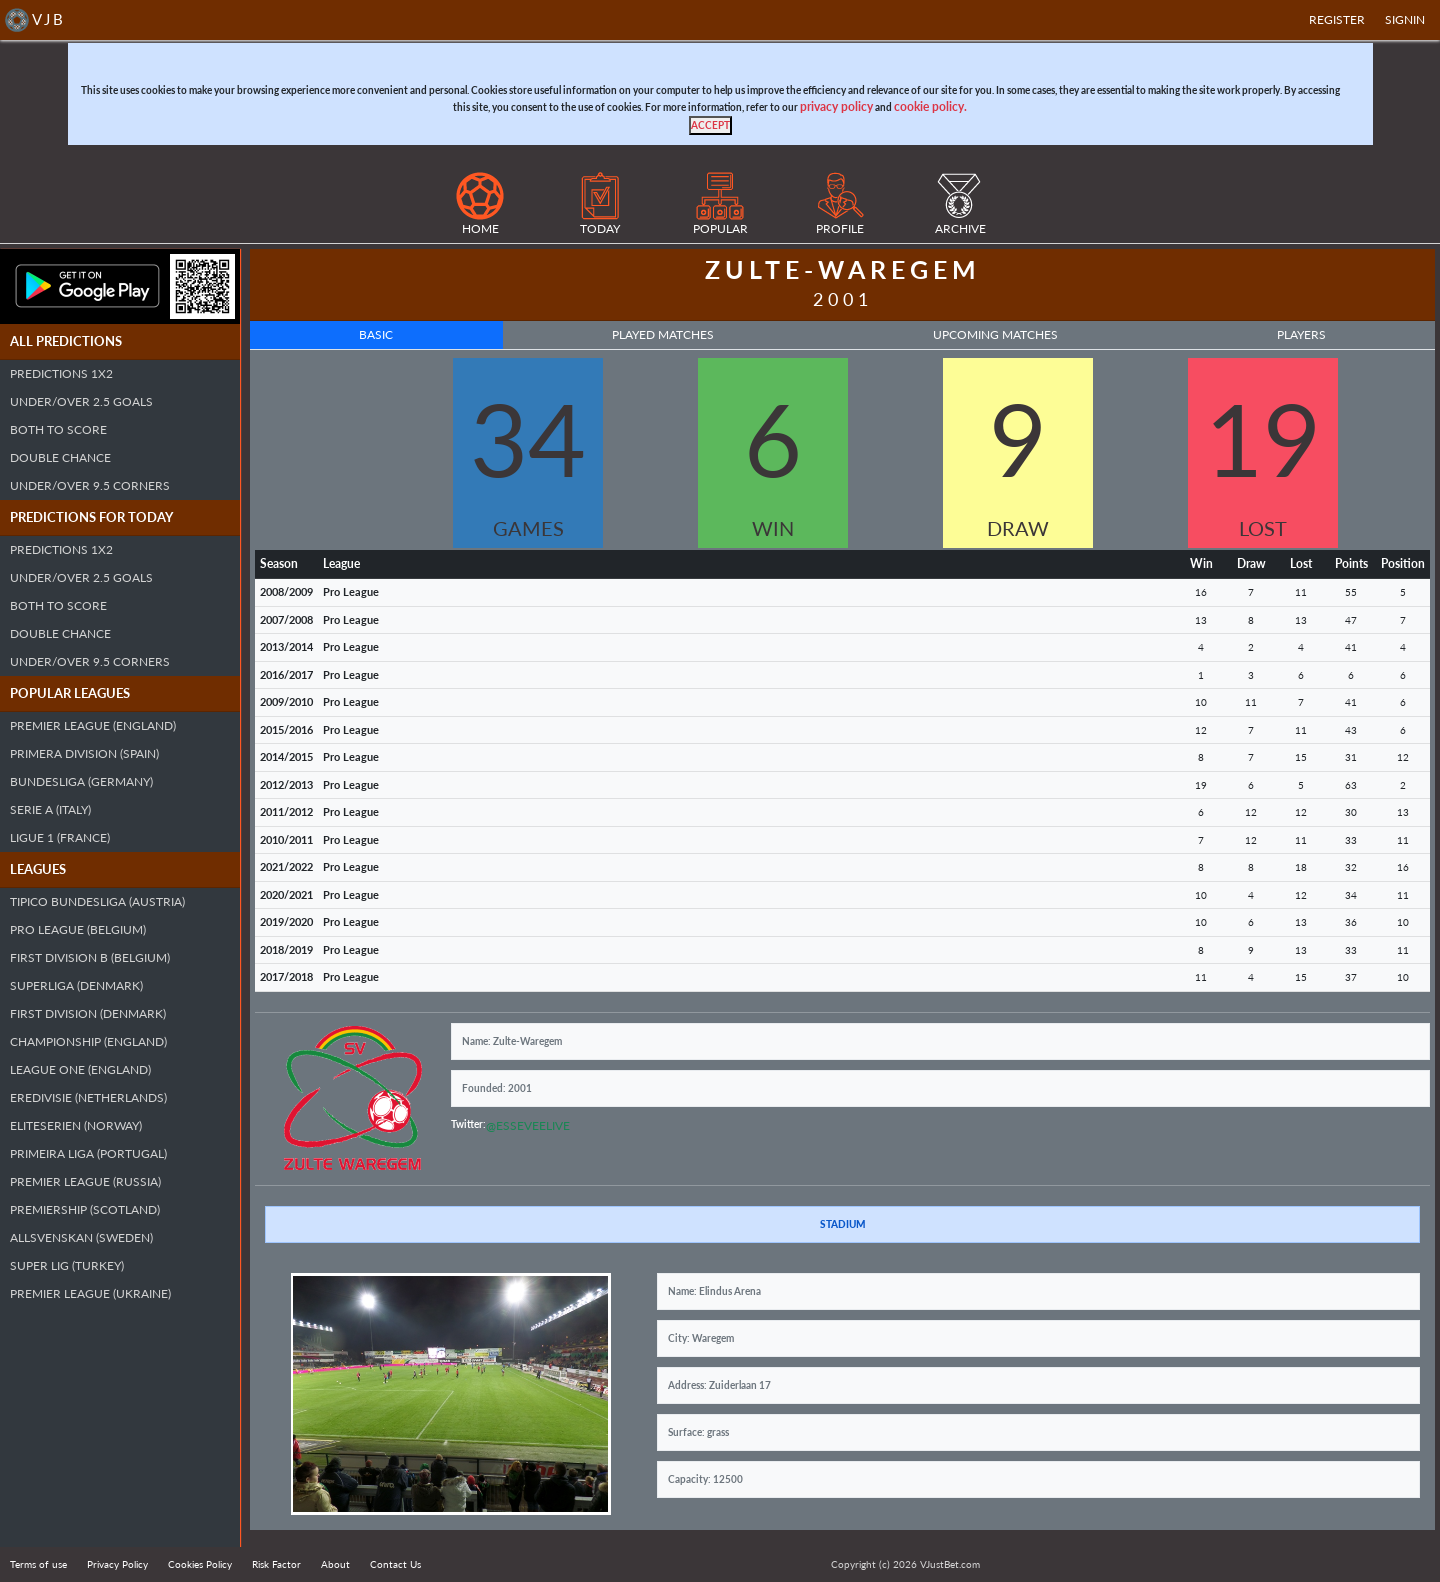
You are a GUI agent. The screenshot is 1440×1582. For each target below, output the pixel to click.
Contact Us (395, 1564)
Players (1301, 334)
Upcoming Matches (995, 334)
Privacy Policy (117, 1564)
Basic (376, 334)
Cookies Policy (200, 1564)
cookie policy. (930, 106)
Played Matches (663, 334)
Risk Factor (276, 1564)
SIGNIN (1405, 19)
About (335, 1564)
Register (1337, 19)
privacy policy (836, 106)
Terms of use (38, 1564)
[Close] (710, 125)
